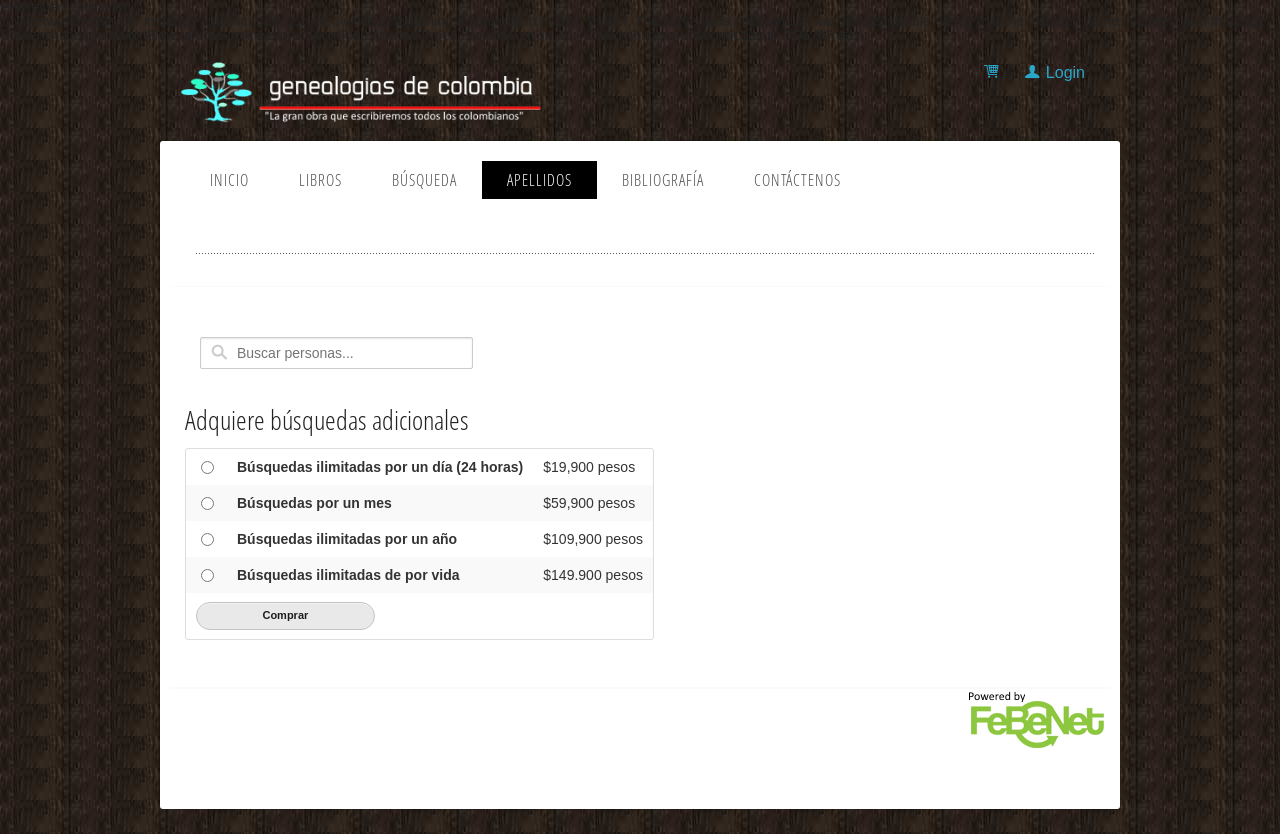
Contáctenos (797, 180)
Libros (320, 180)
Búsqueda (424, 180)
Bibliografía (663, 180)
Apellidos (539, 180)
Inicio (229, 180)
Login (1065, 72)
